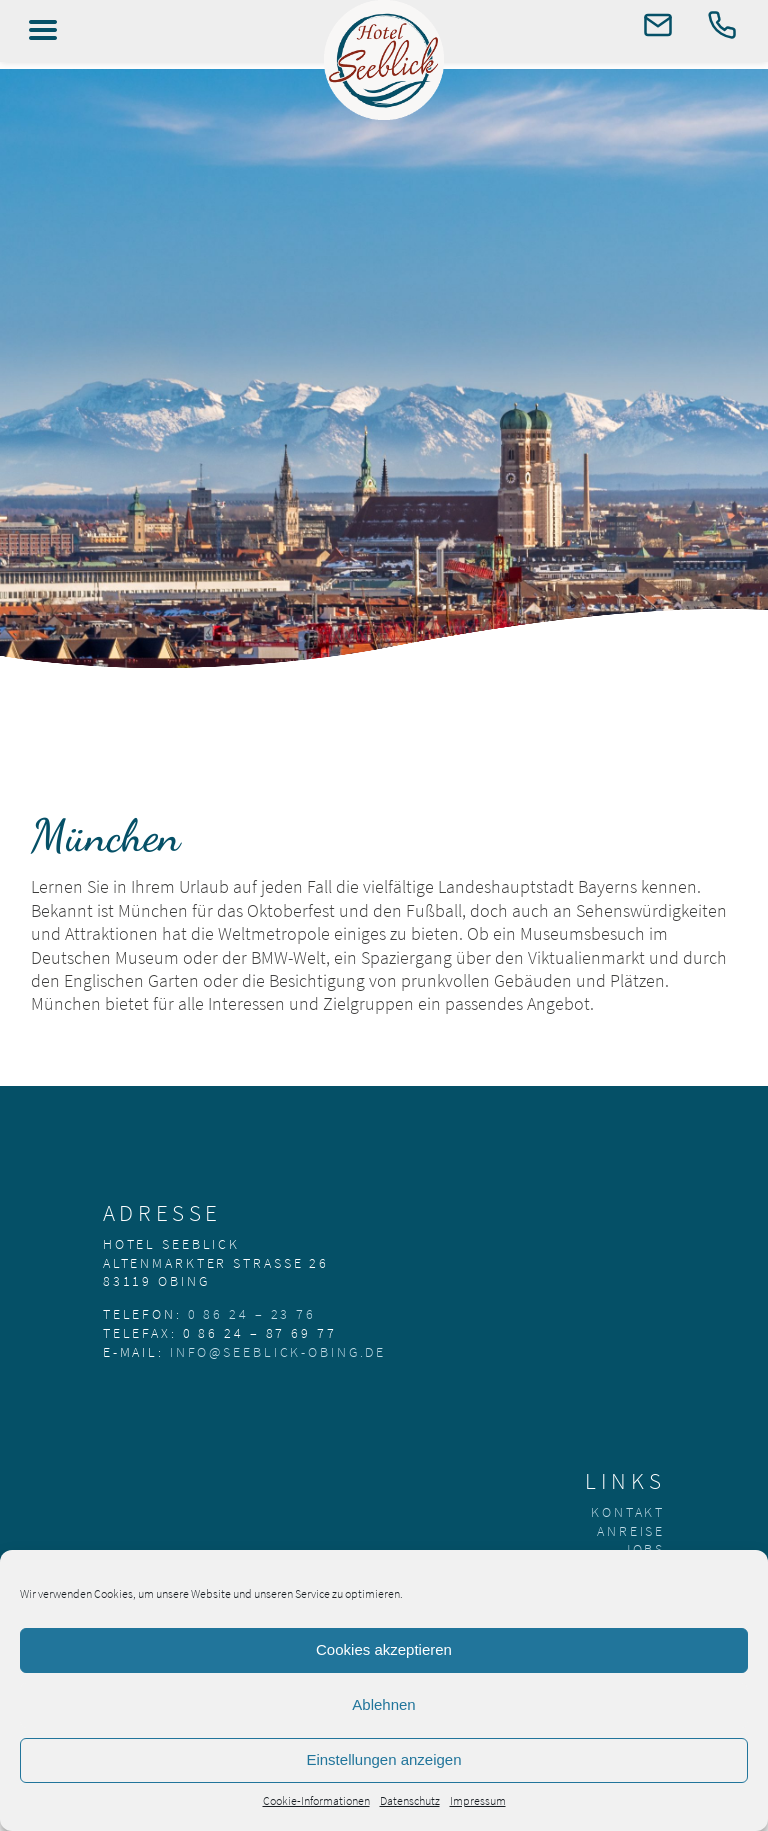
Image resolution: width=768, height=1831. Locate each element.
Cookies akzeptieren (384, 1649)
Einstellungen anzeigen (383, 1759)
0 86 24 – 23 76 (252, 1314)
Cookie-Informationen (316, 1800)
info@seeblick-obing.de (278, 1352)
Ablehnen (383, 1704)
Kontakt (628, 1512)
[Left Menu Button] (43, 30)
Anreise (631, 1531)
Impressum (478, 1800)
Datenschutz (410, 1800)
